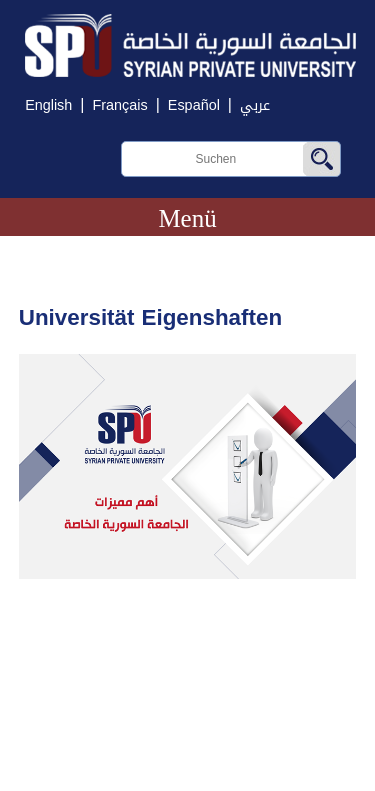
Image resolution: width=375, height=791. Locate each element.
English (48, 105)
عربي (255, 105)
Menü (187, 218)
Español (194, 105)
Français (119, 105)
